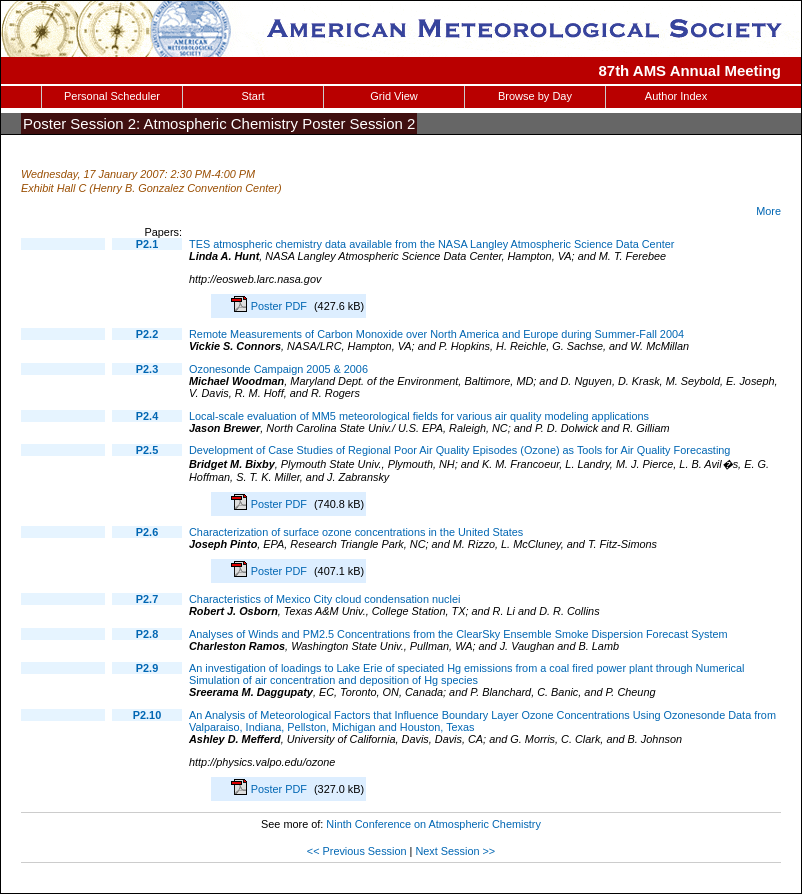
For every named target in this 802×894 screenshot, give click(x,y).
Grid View (393, 96)
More (768, 211)
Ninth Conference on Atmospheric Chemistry (433, 824)
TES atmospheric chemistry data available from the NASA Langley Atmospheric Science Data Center (431, 244)
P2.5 (147, 450)
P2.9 (147, 668)
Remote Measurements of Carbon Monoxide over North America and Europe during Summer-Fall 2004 (436, 334)
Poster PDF (280, 306)
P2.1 (147, 244)
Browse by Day (535, 96)
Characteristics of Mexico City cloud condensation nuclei (324, 599)
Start (252, 96)
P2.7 (147, 599)
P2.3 (147, 369)
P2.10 (147, 715)
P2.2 (147, 334)
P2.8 (147, 634)
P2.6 (147, 532)
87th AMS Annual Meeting (690, 70)
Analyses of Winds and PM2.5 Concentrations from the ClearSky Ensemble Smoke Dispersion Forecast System (458, 634)
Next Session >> (455, 851)
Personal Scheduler (112, 96)
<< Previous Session (357, 851)
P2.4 (147, 416)
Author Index (676, 96)
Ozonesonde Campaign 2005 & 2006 (278, 369)
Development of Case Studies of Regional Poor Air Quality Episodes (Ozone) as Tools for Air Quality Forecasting (459, 450)
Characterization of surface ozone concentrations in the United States (356, 532)
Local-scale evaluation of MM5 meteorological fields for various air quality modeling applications (419, 416)
